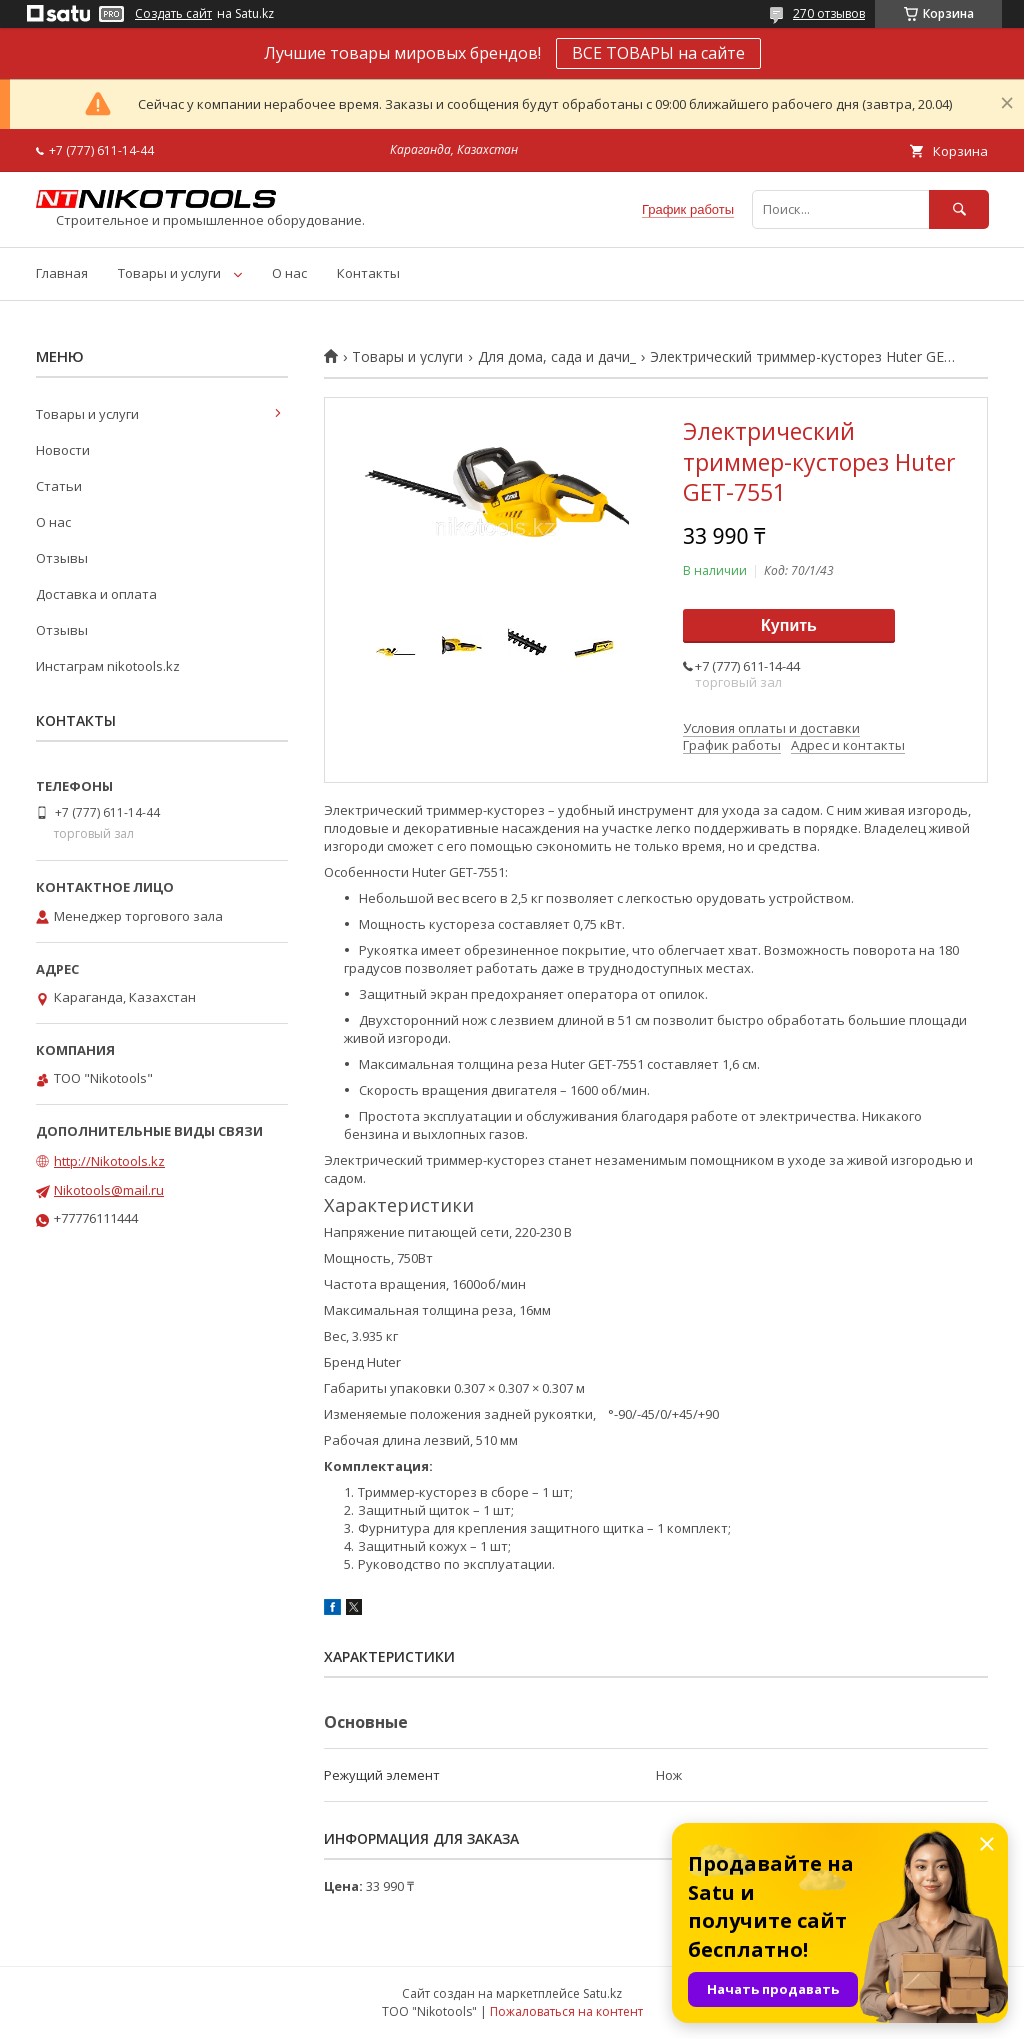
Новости (63, 450)
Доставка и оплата (96, 594)
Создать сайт (173, 14)
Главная (62, 273)
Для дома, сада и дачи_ (557, 357)
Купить (789, 625)
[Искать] (959, 209)
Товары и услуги (169, 273)
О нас (289, 273)
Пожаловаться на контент (566, 2011)
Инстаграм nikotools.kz (108, 666)
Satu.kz (602, 1993)
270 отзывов (829, 13)
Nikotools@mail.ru (109, 1190)
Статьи (59, 486)
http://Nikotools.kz (109, 1161)
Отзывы (62, 558)
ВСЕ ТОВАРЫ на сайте (658, 53)
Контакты (368, 273)
